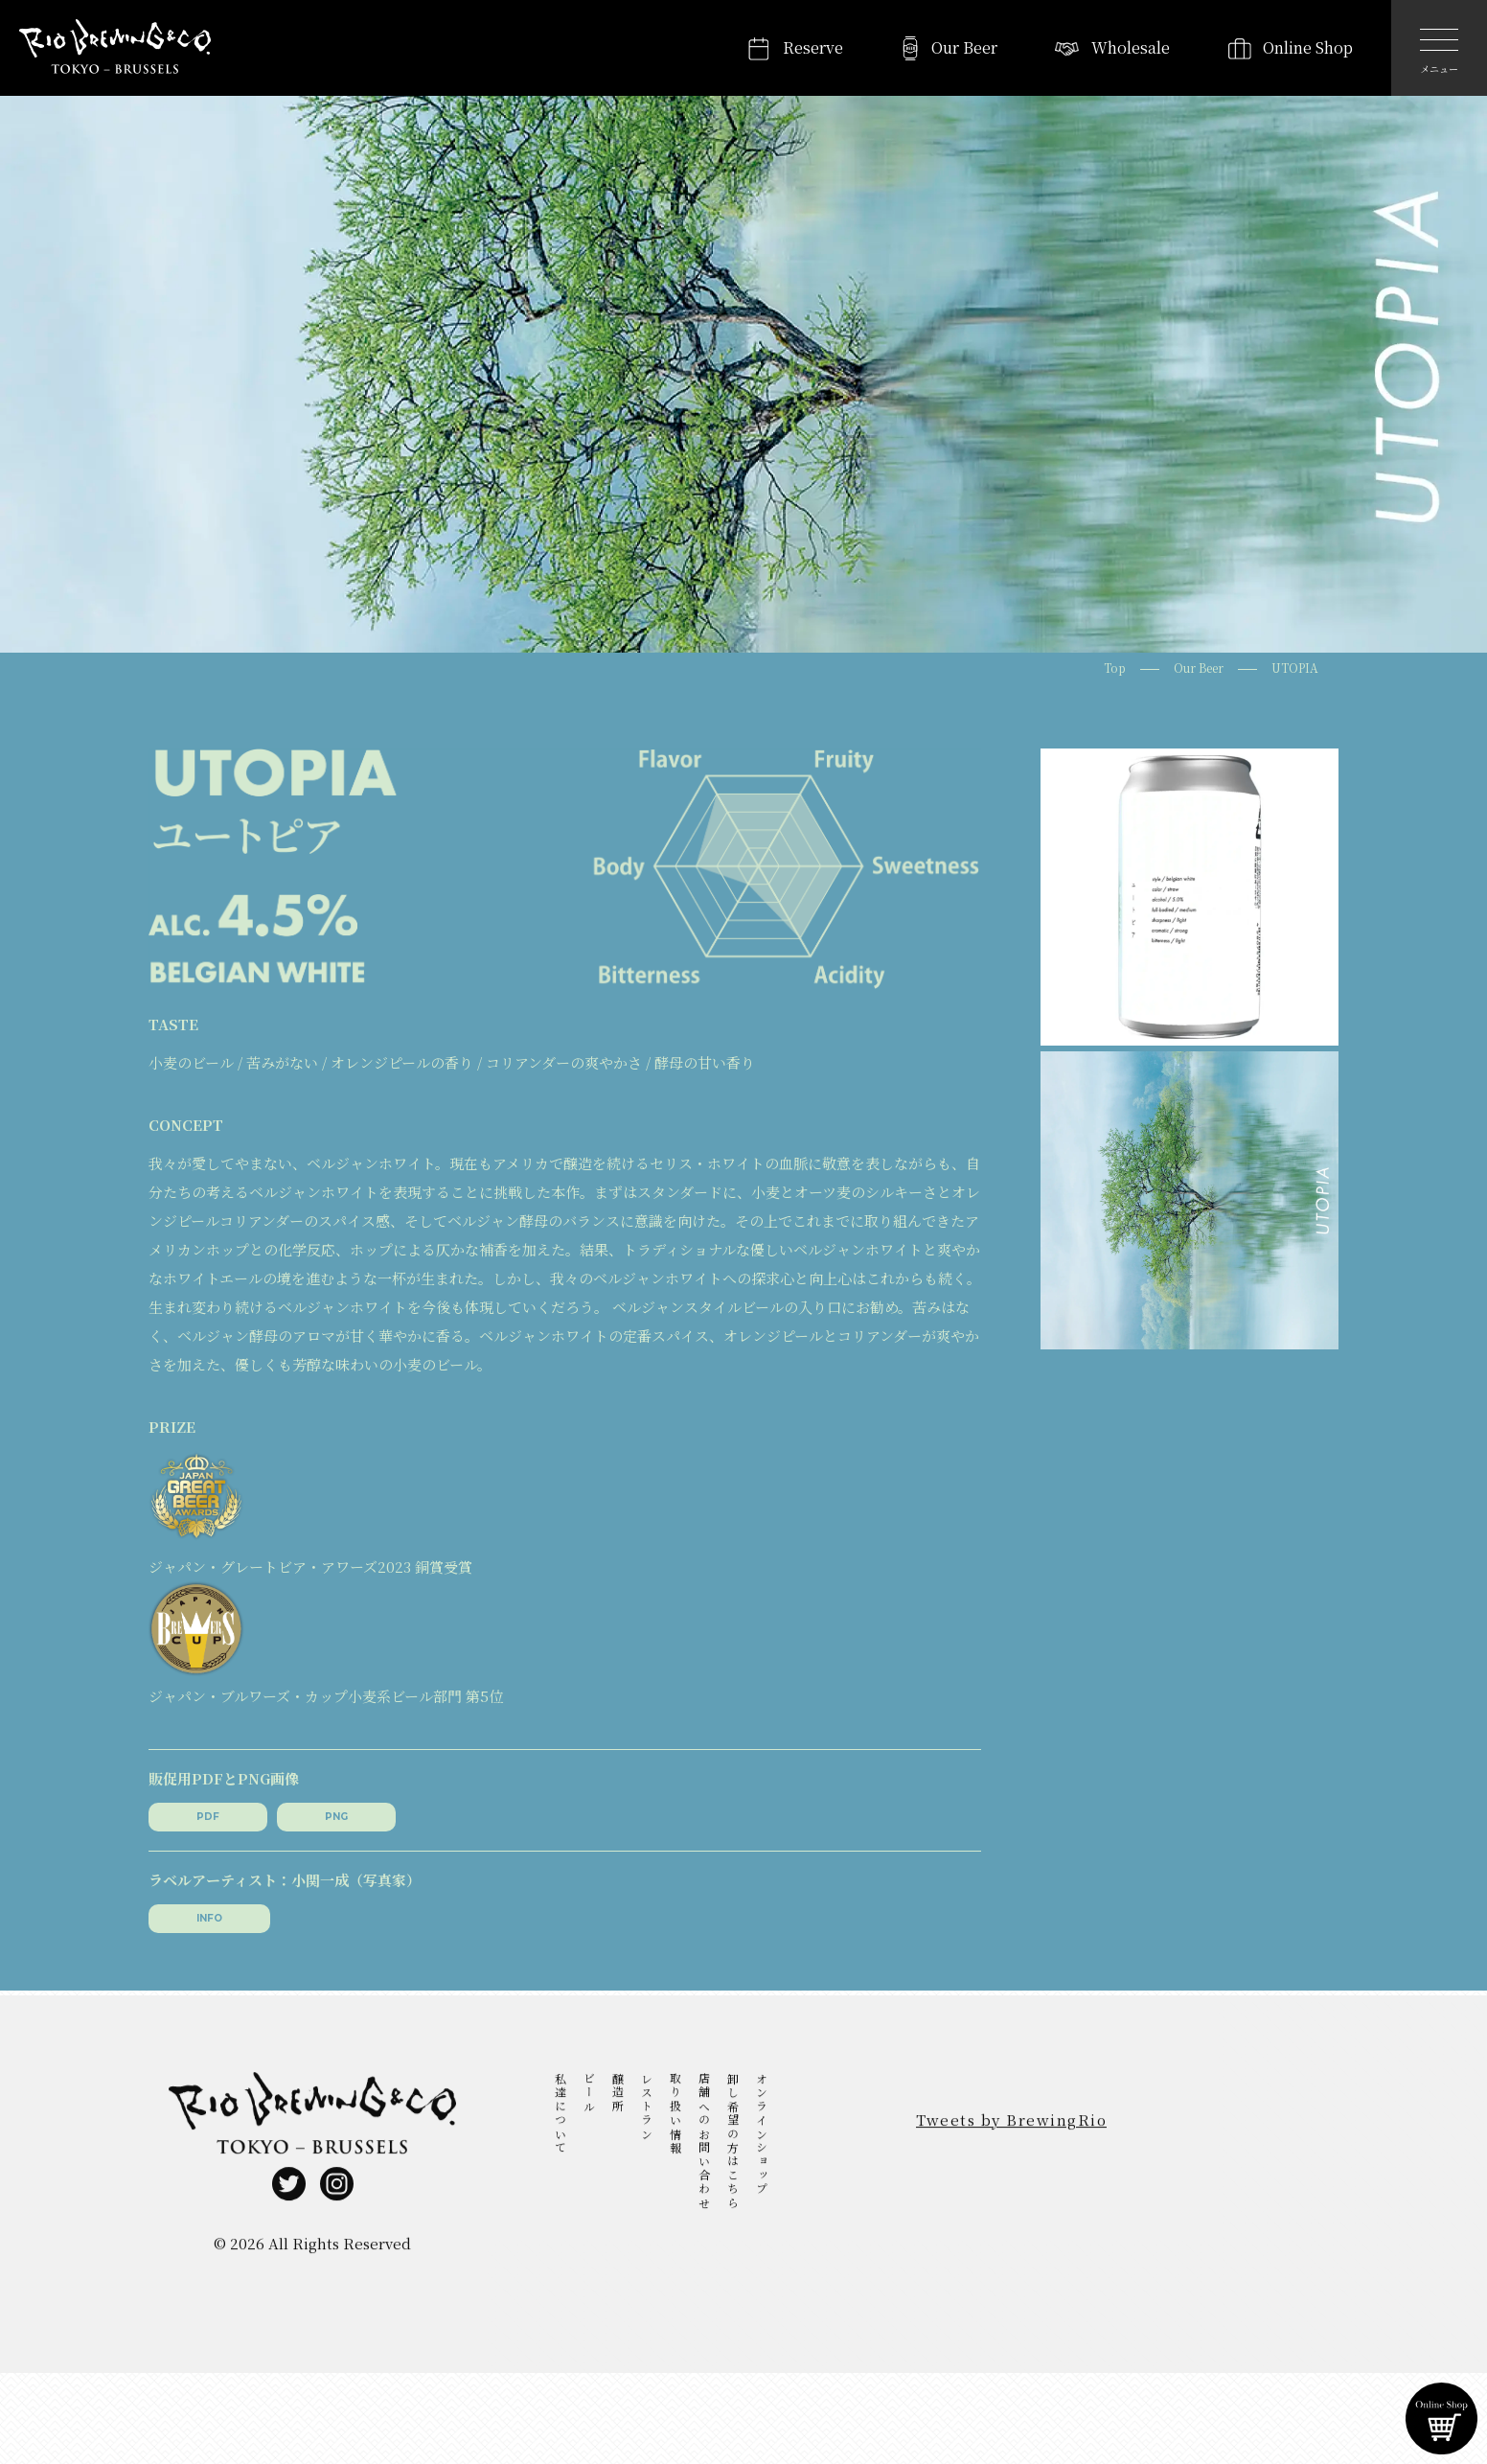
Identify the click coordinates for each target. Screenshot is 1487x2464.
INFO (209, 1918)
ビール (589, 2116)
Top (1115, 668)
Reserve (813, 47)
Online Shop (1308, 47)
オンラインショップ (761, 2158)
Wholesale (1130, 47)
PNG (336, 1816)
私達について (560, 2137)
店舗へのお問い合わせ (704, 2165)
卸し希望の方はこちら (732, 2165)
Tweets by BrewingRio (1011, 2143)
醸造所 (617, 2116)
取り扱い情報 (675, 2137)
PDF (207, 1816)
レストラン (646, 2130)
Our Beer (964, 47)
